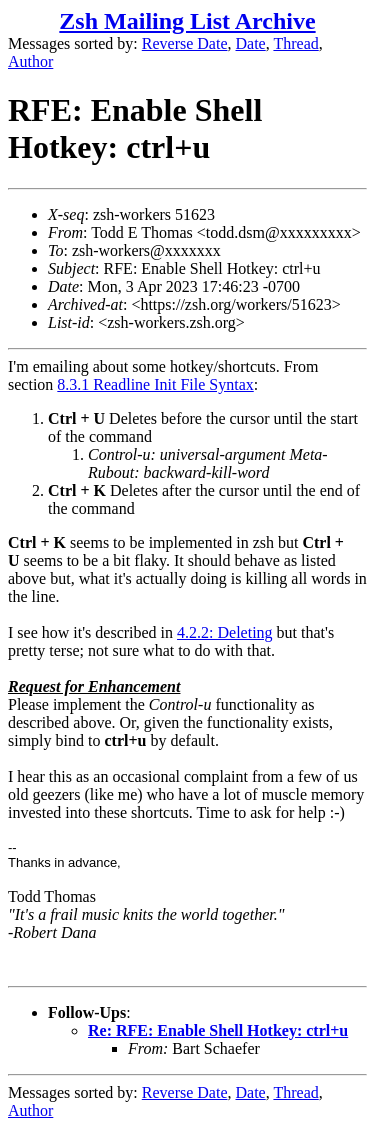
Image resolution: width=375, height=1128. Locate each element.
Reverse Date (185, 43)
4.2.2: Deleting (225, 632)
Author (30, 61)
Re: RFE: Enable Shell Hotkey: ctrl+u (218, 1030)
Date (251, 43)
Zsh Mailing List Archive (187, 21)
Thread (295, 43)
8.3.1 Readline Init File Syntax (155, 384)
